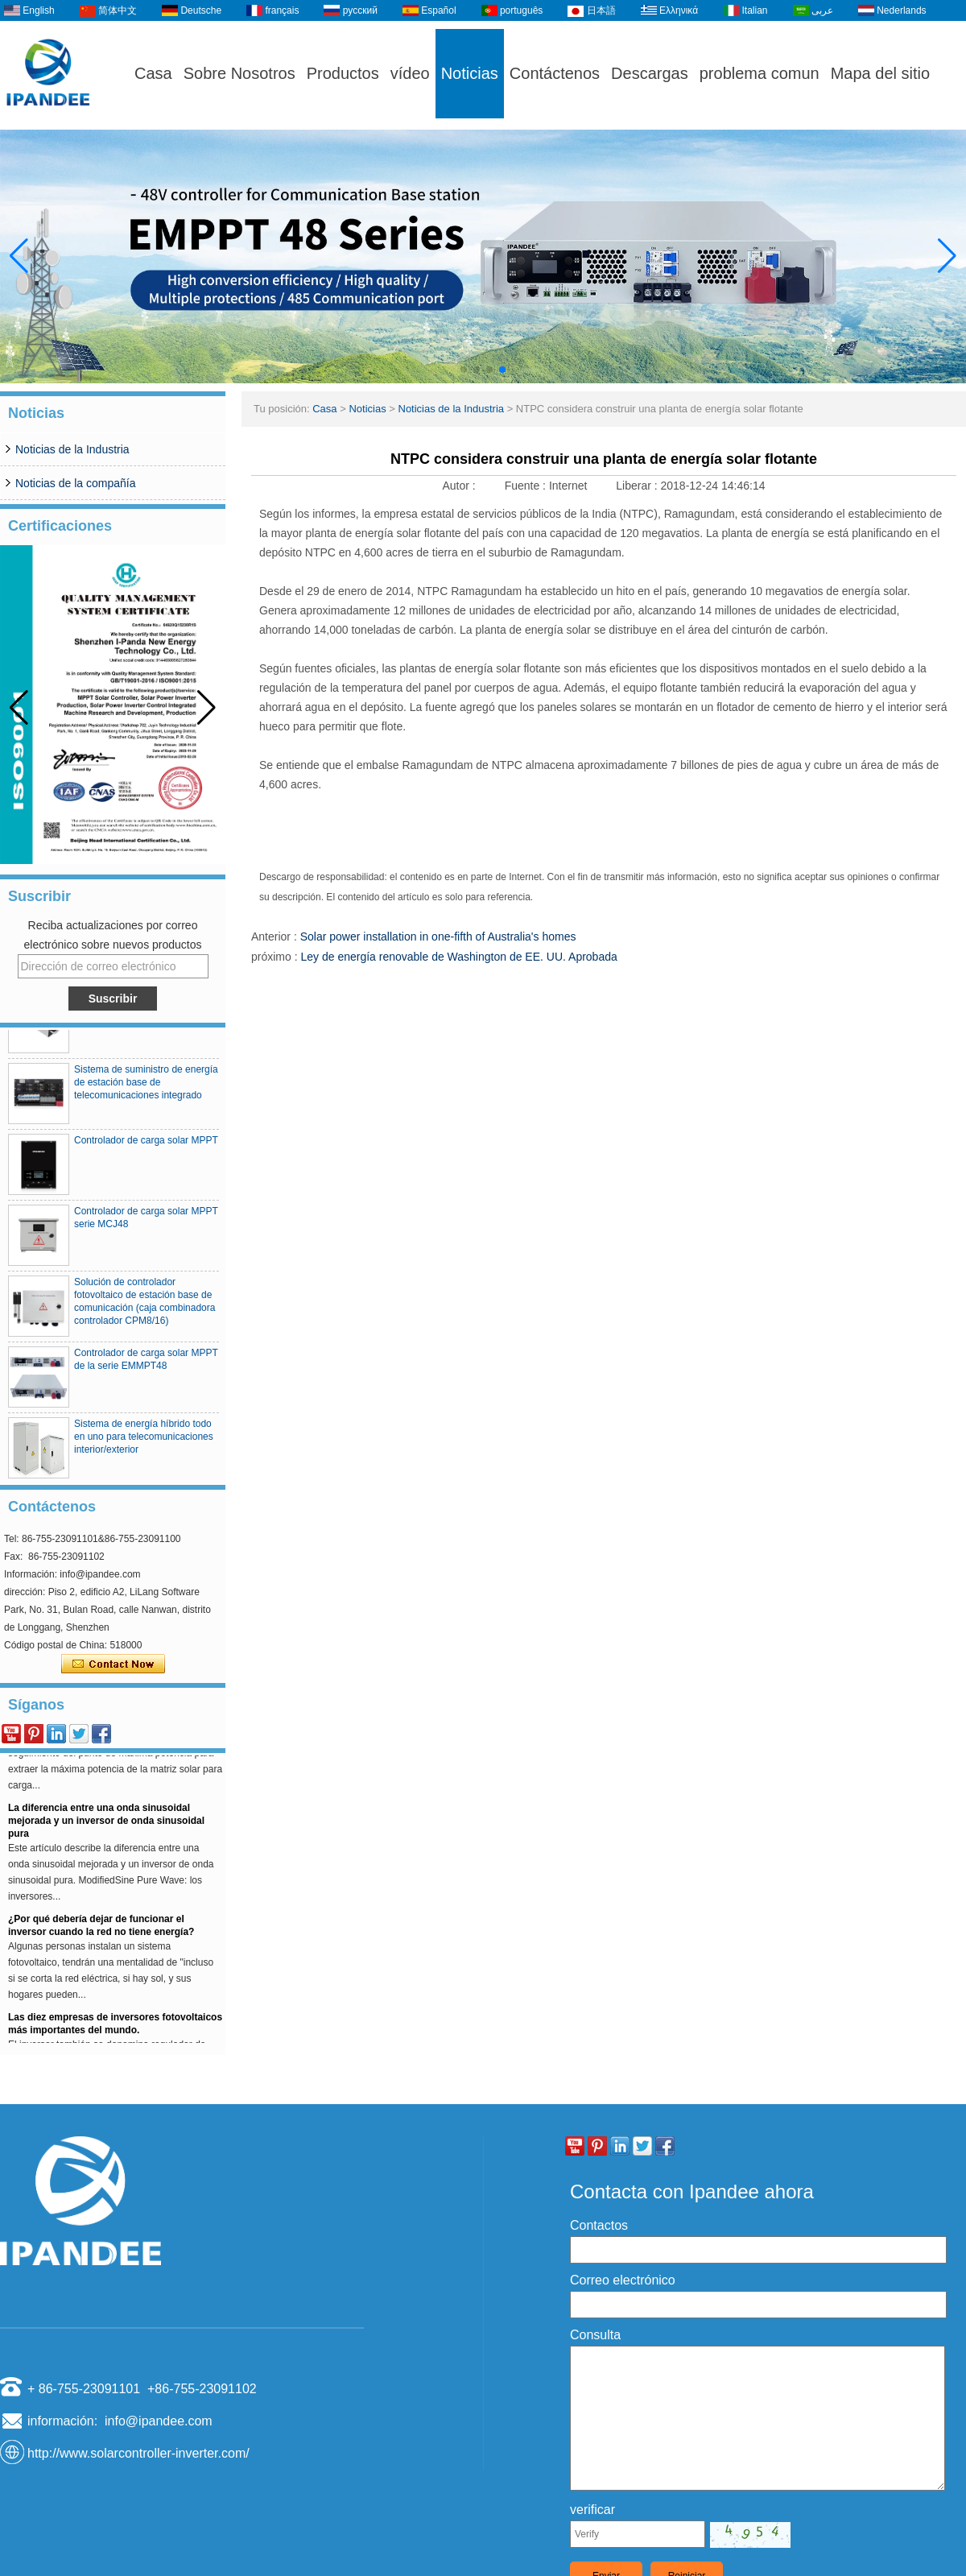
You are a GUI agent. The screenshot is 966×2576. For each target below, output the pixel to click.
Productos (343, 73)
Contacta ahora (113, 1664)
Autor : (460, 485)
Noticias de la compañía (75, 483)
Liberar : (638, 485)
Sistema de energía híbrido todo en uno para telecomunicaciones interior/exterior (143, 1442)
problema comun (759, 73)
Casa (153, 73)
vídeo (410, 73)
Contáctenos (555, 73)
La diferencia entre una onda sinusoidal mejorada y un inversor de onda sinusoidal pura (106, 1826)
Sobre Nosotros (239, 73)
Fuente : (527, 485)
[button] (463, 369)
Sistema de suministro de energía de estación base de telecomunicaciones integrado (146, 1087)
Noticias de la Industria (72, 449)
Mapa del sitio (880, 73)
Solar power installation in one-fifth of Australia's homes (438, 936)
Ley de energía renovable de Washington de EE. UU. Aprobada (458, 956)
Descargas (649, 73)
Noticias (469, 73)
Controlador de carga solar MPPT (146, 1146)
